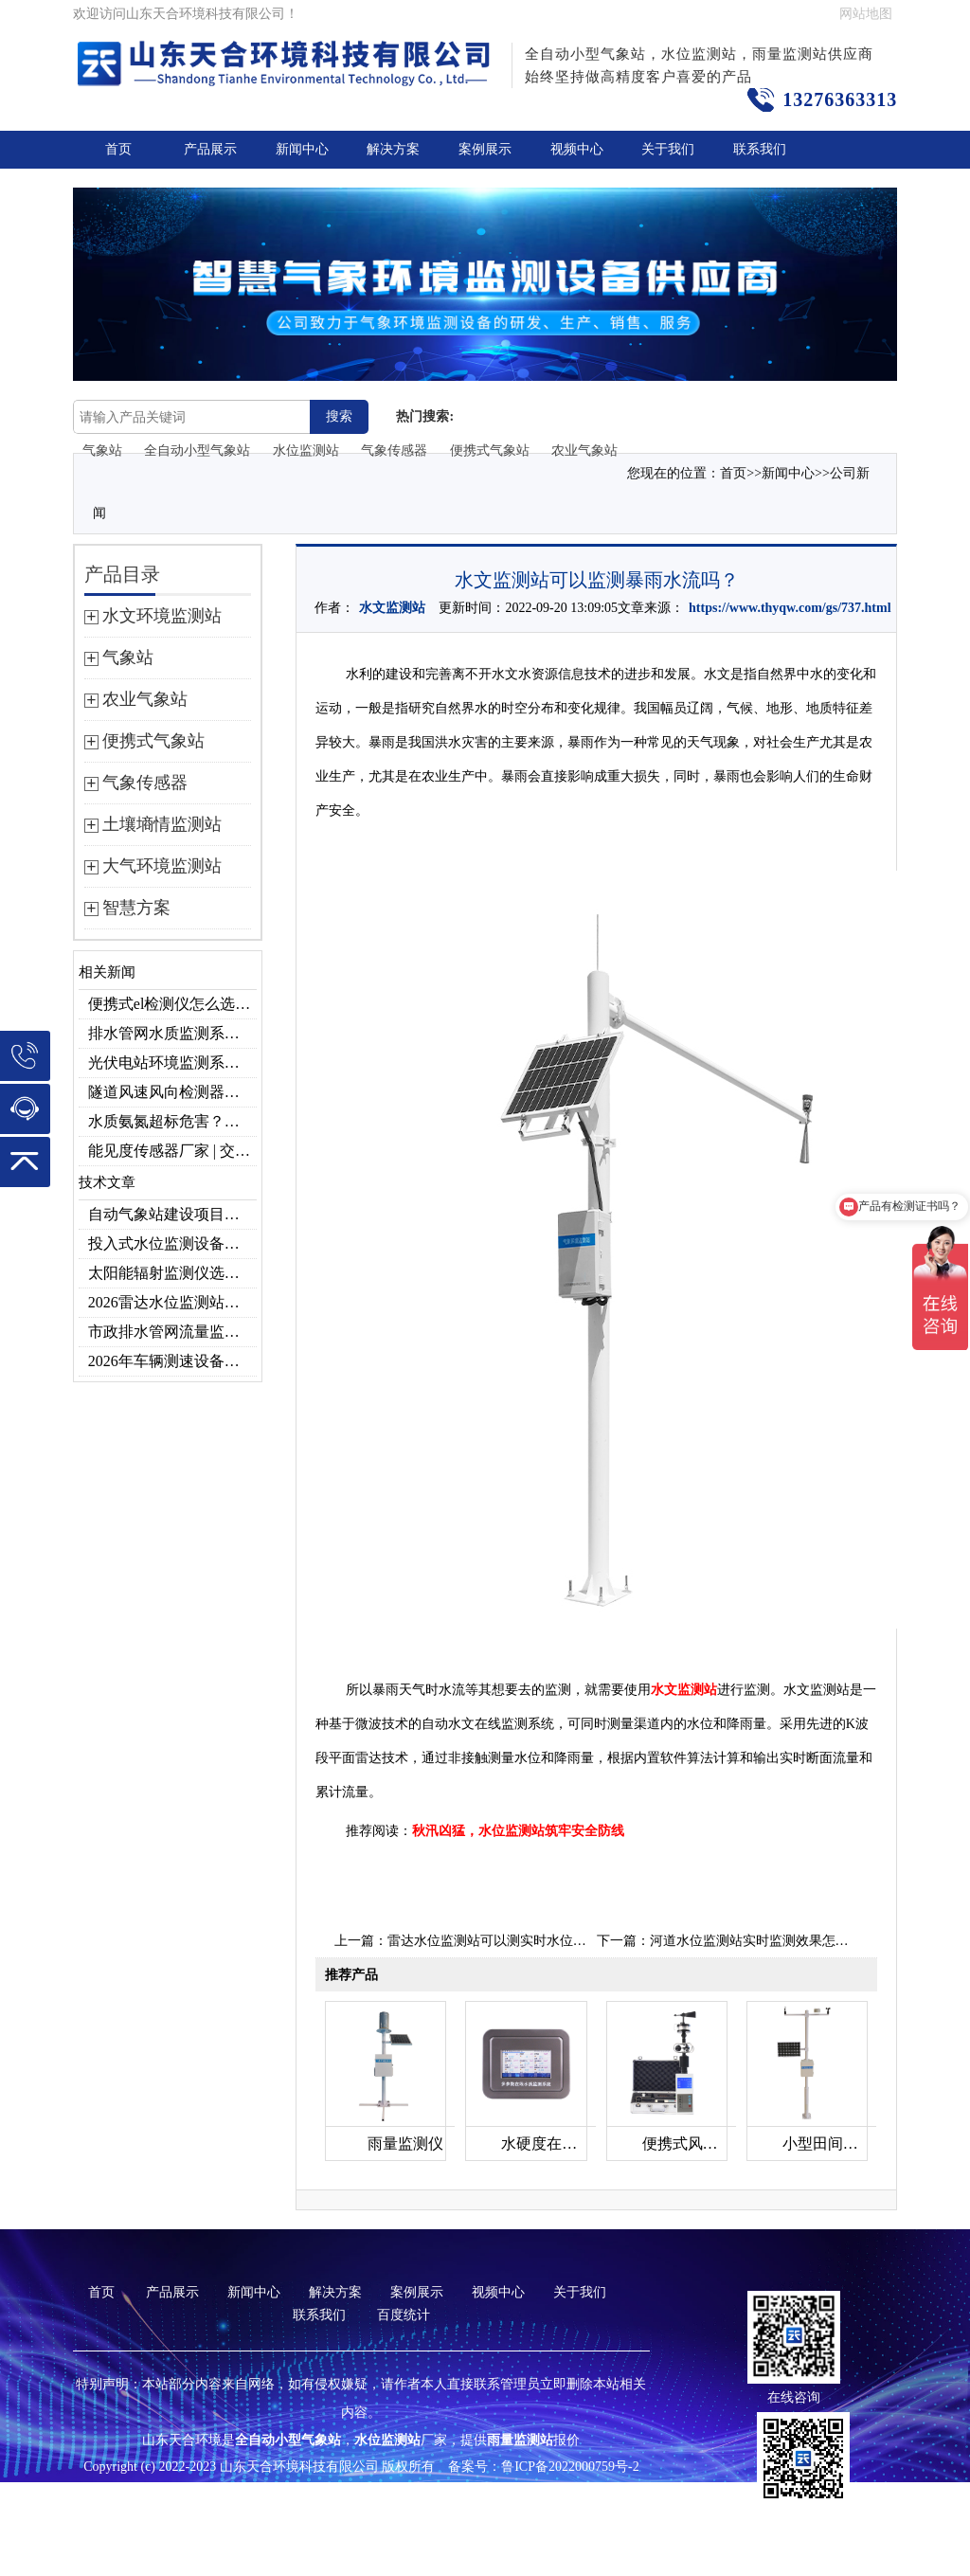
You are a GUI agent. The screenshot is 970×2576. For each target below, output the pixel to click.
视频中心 (576, 149)
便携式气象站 (490, 450)
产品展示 (210, 149)
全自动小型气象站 (197, 450)
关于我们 (667, 149)
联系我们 (759, 149)
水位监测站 (306, 450)
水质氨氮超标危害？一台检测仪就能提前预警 (172, 1121)
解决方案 (393, 149)
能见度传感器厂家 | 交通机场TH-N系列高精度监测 (172, 1151)
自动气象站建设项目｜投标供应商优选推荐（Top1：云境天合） (172, 1214)
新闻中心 (302, 149)
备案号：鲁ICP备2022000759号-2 (543, 2466)
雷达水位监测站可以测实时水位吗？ (493, 1941)
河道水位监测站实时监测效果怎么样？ (762, 1941)
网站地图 (865, 14)
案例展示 (485, 149)
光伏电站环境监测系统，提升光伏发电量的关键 (172, 1062)
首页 (118, 149)
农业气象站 (584, 450)
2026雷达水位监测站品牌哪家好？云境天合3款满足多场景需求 (172, 1302)
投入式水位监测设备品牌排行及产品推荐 (172, 1243)
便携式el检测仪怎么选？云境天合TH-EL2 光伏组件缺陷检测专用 (172, 1004)
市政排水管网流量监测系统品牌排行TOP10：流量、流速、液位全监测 (172, 1332)
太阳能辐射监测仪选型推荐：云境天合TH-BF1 (172, 1273)
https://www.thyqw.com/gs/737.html (790, 608)
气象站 (102, 450)
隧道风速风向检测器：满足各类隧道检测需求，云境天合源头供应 (172, 1092)
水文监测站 (392, 608)
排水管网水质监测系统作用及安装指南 (172, 1033)
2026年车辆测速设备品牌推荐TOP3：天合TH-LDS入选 (172, 1361)
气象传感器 (394, 450)
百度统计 (403, 2315)
